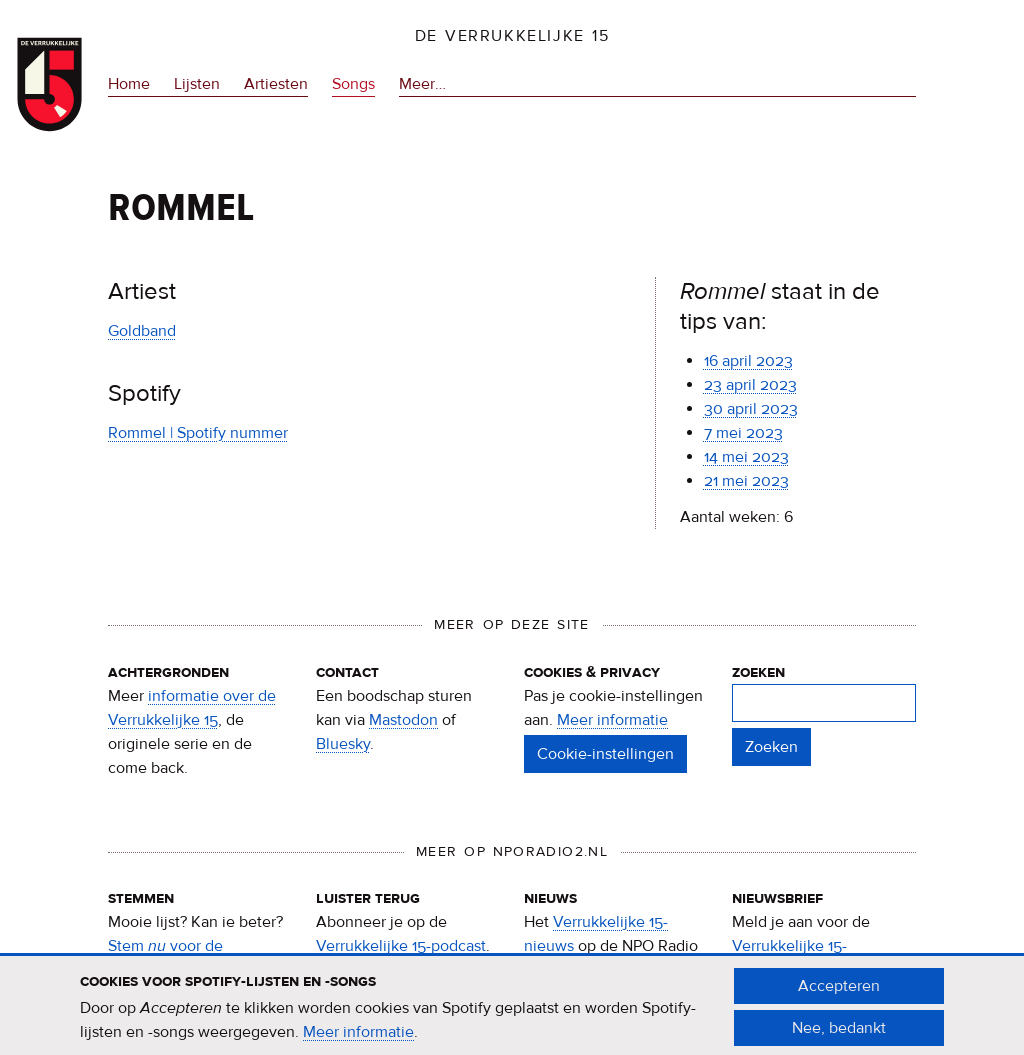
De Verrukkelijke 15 (512, 36)
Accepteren (839, 994)
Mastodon (403, 720)
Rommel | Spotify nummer (198, 433)
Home (129, 84)
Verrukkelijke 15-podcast (401, 946)
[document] (512, 1015)
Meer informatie (612, 720)
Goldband (142, 331)
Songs (353, 84)
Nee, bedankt (839, 1036)
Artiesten (276, 84)
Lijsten (197, 84)
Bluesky (343, 744)
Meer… (422, 84)
